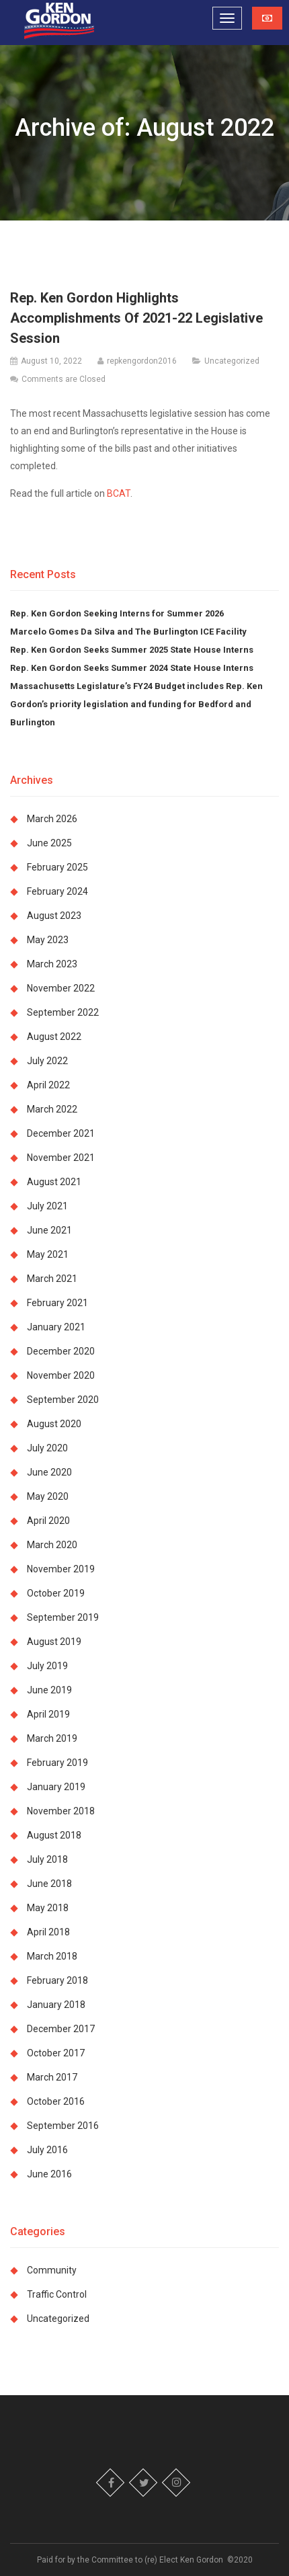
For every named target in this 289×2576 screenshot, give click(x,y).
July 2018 (47, 1859)
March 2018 (52, 1956)
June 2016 (49, 2174)
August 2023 (54, 915)
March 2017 (52, 2077)
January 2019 (56, 1786)
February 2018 (57, 1980)
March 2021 (52, 1278)
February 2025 (57, 867)
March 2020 (52, 1544)
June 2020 (49, 1472)
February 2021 (57, 1302)
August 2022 (54, 1036)
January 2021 (56, 1327)
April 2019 (48, 1714)
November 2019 (61, 1569)
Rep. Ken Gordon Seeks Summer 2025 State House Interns (131, 650)
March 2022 (52, 1109)
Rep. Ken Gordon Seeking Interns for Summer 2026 (117, 613)
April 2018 (48, 1932)
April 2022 (48, 1085)
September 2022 (63, 1012)
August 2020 (54, 1423)
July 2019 (47, 1665)
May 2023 (48, 939)
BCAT (118, 493)
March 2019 (52, 1738)
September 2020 (63, 1399)
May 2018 (48, 1907)
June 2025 (49, 843)
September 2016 (63, 2125)
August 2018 (54, 1835)
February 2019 (57, 1762)
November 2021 (61, 1157)
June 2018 (49, 1883)
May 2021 (48, 1254)
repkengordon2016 (142, 361)
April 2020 (48, 1520)
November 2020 (61, 1375)
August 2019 (54, 1641)
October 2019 (56, 1593)
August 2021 (54, 1181)
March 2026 (52, 818)
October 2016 (56, 2101)
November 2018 (61, 1811)
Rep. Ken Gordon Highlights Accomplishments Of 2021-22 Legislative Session (136, 318)
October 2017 (56, 2053)
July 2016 (47, 2149)
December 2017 (61, 2028)
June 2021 (49, 1230)
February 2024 (57, 891)
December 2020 (61, 1351)
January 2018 (56, 2004)
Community (52, 2270)
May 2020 (48, 1496)
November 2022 (61, 988)
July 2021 (47, 1206)
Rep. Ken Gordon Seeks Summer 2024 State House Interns (131, 668)
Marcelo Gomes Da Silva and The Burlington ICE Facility (129, 632)
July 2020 (47, 1448)
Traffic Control (57, 2294)
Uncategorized (231, 361)
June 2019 (49, 1690)
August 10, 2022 (51, 361)
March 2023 (52, 964)
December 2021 (61, 1133)
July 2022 (47, 1060)
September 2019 (63, 1617)
